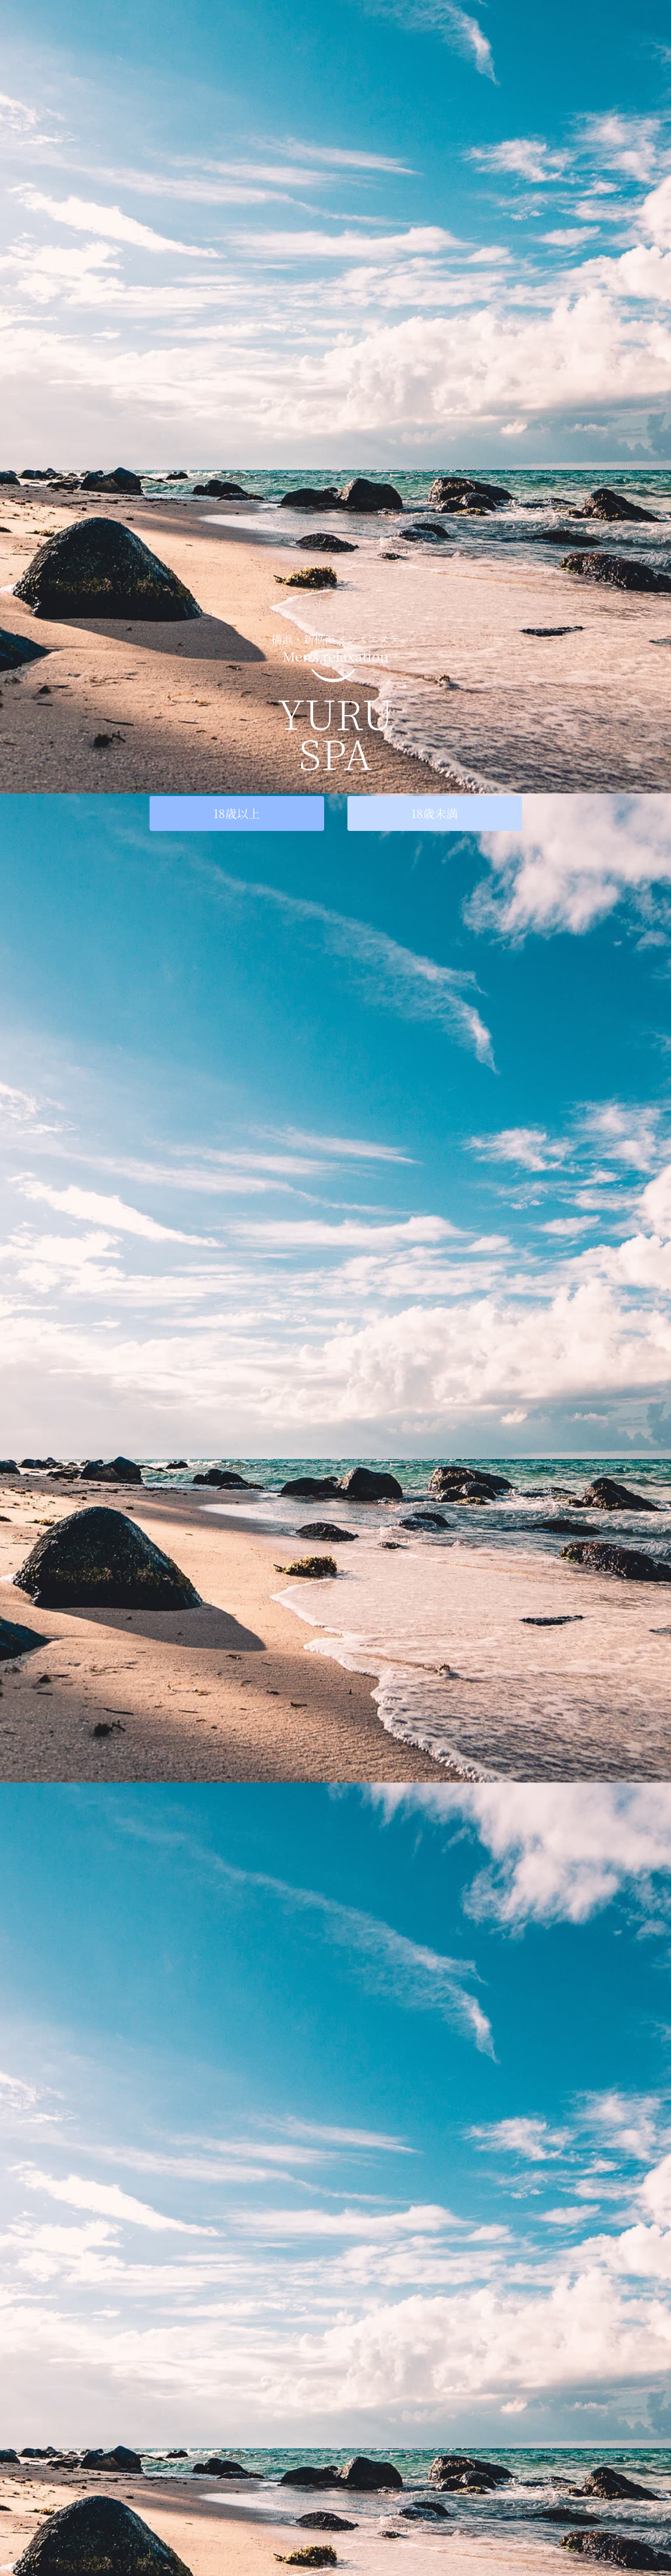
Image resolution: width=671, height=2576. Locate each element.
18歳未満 (434, 813)
